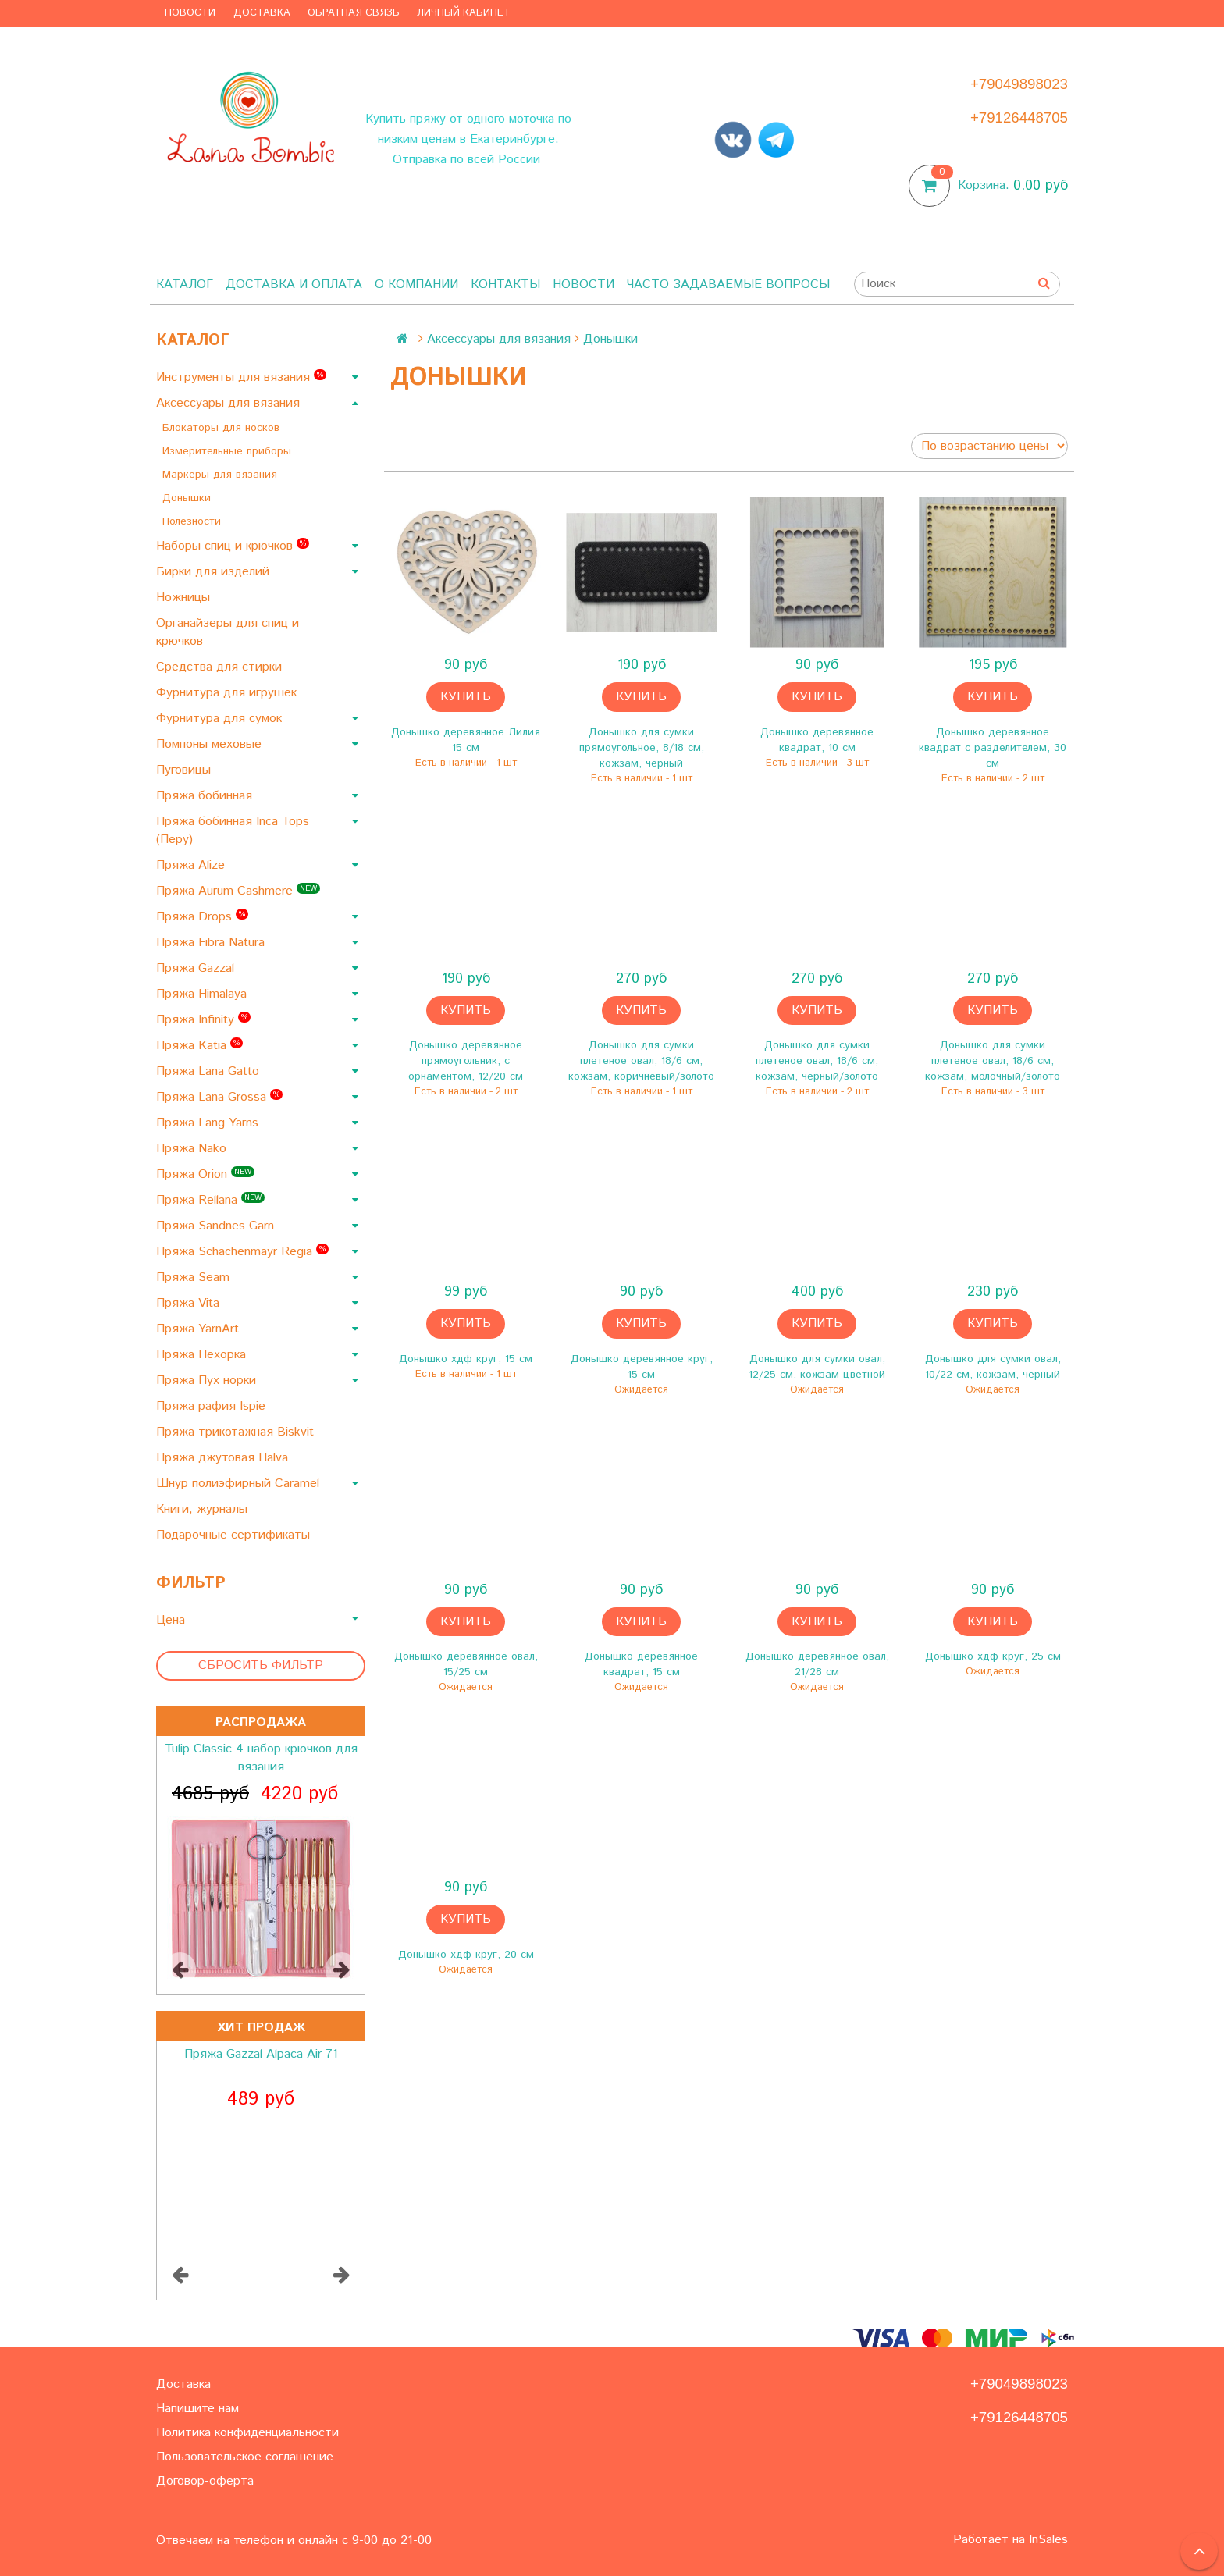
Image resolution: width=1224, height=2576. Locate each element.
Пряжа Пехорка (203, 1355)
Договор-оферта (205, 2481)
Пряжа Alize (192, 865)
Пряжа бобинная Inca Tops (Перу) (232, 831)
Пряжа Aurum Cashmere (238, 891)
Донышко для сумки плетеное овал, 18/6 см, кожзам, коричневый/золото (641, 1060)
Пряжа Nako (193, 1149)
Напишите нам (197, 2409)
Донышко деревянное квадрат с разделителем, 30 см (992, 747)
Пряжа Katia (199, 1046)
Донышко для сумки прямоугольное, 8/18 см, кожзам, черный (641, 747)
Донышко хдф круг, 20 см (466, 1954)
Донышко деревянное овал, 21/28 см (817, 1664)
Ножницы (185, 598)
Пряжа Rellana (210, 1200)
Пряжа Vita (189, 1303)
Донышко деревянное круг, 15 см (642, 1366)
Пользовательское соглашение (244, 2457)
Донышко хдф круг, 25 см (993, 1656)
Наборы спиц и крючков (232, 546)
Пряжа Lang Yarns (209, 1123)
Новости (190, 12)
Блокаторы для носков (222, 428)
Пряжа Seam (194, 1277)
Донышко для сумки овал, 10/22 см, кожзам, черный (993, 1366)
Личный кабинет (464, 12)
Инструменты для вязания (241, 377)
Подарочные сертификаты (235, 1535)
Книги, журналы (203, 1509)
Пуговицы (185, 770)
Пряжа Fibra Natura (212, 943)
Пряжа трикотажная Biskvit (237, 1432)
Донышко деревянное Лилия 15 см (465, 740)
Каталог (184, 285)
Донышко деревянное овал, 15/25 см (466, 1664)
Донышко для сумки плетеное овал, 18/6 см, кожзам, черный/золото (817, 1060)
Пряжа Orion (205, 1174)
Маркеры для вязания (221, 474)
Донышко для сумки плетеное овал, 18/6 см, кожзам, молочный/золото (992, 1060)
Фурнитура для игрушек (228, 693)
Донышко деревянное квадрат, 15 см (641, 1664)
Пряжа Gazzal (197, 968)
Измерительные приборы (228, 451)
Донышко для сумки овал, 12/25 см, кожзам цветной (817, 1366)
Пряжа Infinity (203, 1020)
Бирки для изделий (214, 572)
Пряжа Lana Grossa (219, 1097)
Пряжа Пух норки (208, 1380)
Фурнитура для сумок (221, 719)
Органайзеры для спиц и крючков (227, 632)
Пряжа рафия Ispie (212, 1406)
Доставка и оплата (294, 285)
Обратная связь (354, 12)
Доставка (261, 12)
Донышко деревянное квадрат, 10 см (817, 740)
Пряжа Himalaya (203, 994)
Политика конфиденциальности (247, 2433)
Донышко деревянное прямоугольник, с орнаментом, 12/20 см (465, 1060)
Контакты (505, 285)
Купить (465, 697)
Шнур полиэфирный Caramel (239, 1484)
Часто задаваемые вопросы (728, 285)
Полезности (193, 521)
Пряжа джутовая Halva (224, 1458)
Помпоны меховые (210, 744)
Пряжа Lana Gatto (209, 1071)
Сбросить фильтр (260, 1665)
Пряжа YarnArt (199, 1329)
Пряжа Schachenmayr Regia (242, 1252)
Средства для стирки (221, 667)
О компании (416, 285)
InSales (1048, 2540)
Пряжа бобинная (206, 796)
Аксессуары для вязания (230, 403)
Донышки (188, 498)
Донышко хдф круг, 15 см (465, 1359)
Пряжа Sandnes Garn (217, 1226)
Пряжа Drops (202, 917)
